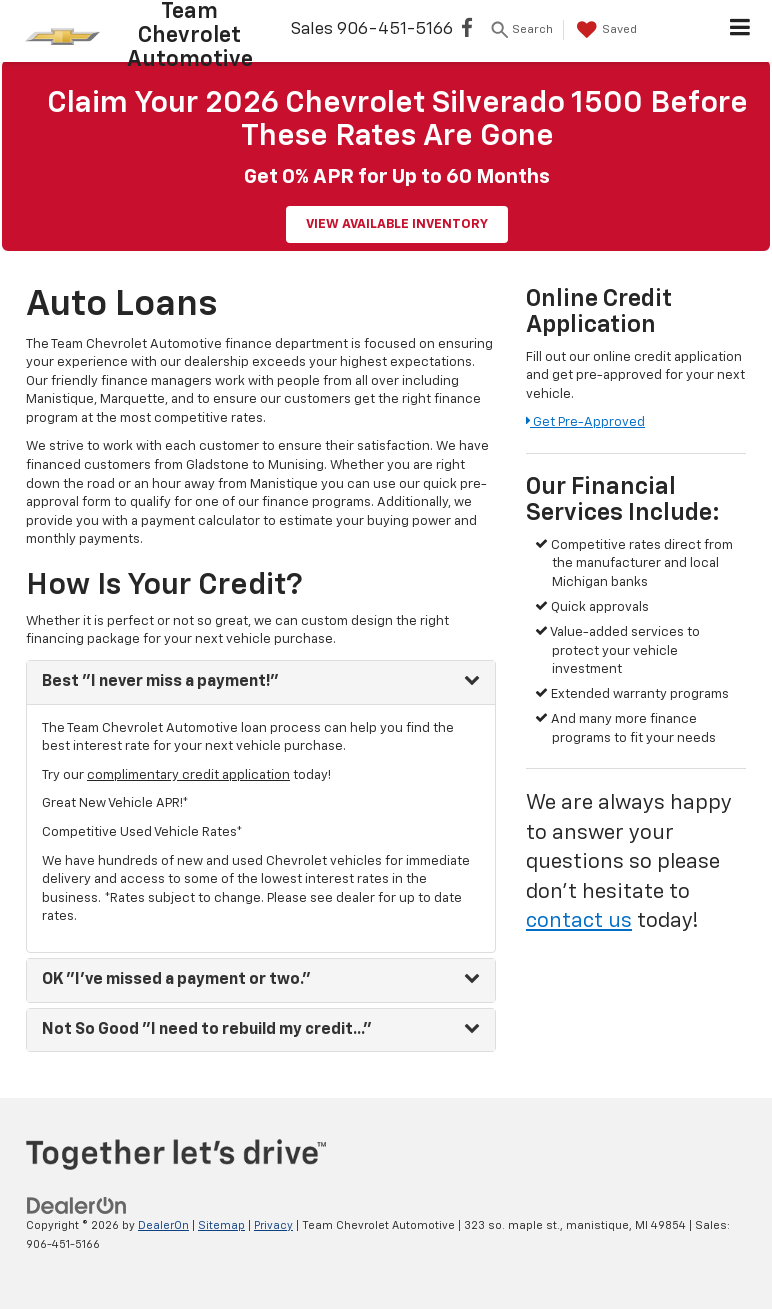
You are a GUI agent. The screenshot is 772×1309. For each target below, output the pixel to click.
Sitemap (221, 1225)
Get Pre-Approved (585, 422)
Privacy (273, 1225)
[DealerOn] (77, 1205)
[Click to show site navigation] (740, 31)
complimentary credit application (188, 775)
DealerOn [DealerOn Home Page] (163, 1225)
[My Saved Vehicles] (604, 30)
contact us (579, 921)
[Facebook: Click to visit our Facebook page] (467, 30)
